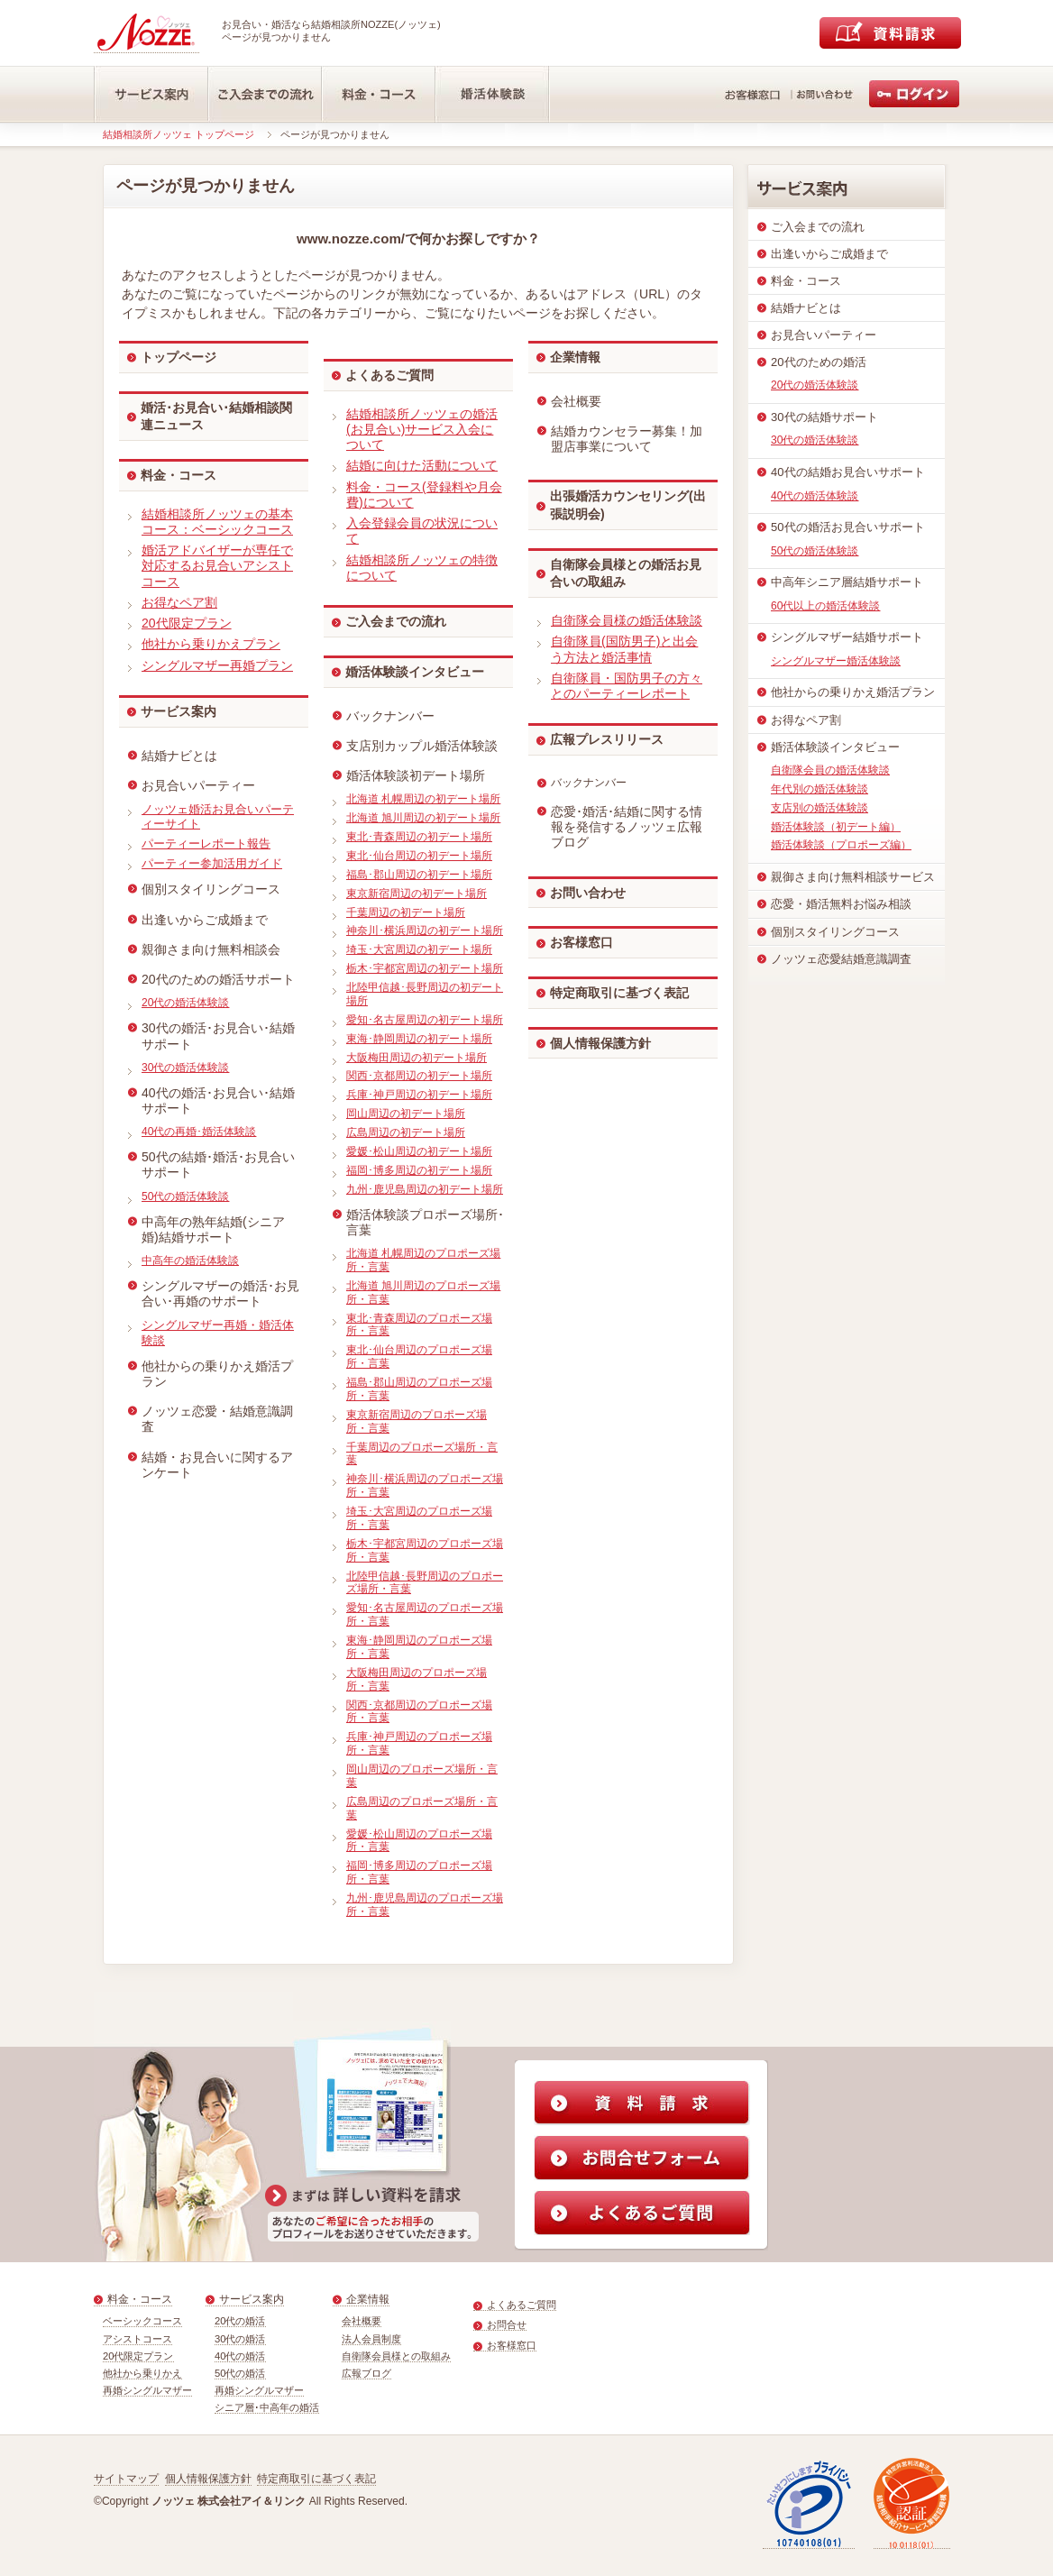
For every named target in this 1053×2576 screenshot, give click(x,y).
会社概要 (361, 2320)
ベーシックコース (142, 2320)
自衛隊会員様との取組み (396, 2356)
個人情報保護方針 (600, 1043)
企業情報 (575, 357)
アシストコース (137, 2338)
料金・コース (178, 475)
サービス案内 (178, 711)
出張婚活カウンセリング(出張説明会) (628, 505)
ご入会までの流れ (395, 621)
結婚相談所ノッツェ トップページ (178, 134)
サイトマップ (126, 2478)
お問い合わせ (588, 892)
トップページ (178, 357)
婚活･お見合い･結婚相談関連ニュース (216, 416)
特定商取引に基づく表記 (619, 992)
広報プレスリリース (607, 739)
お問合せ (506, 2324)
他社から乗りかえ (142, 2373)
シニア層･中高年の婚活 (267, 2407)
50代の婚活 (240, 2373)
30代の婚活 (240, 2338)
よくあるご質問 (389, 375)
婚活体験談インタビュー (414, 672)
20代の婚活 (240, 2320)
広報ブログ (366, 2373)
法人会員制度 (371, 2338)
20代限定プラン (138, 2356)
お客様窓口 (581, 942)
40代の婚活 (240, 2356)
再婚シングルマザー (147, 2390)
